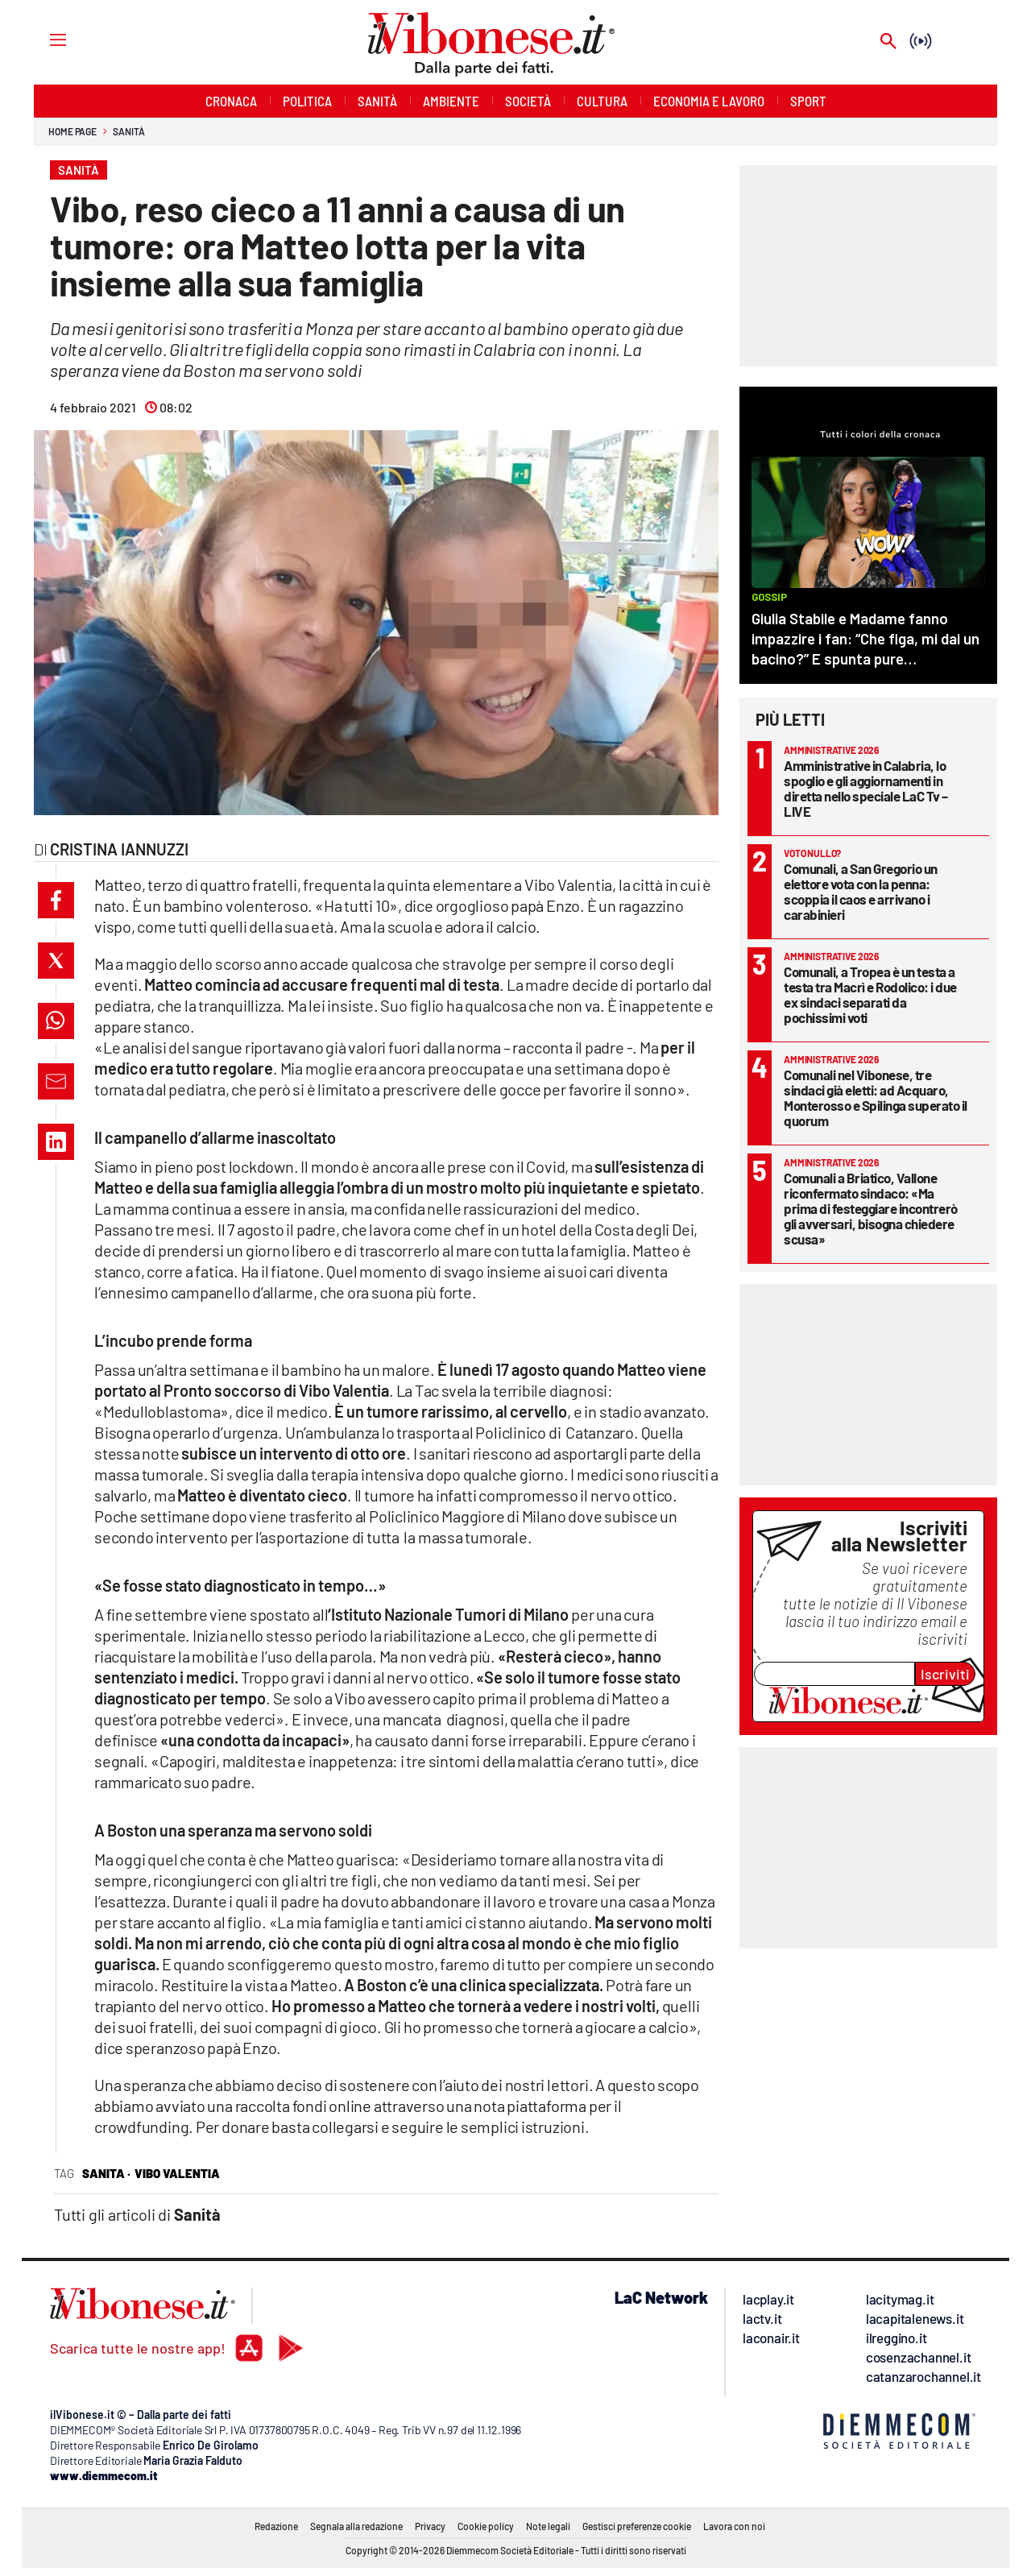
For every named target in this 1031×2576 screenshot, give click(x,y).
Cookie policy (486, 2526)
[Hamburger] (43, 39)
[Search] (888, 42)
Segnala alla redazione (356, 2526)
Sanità (128, 131)
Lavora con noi (734, 2526)
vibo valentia (177, 2173)
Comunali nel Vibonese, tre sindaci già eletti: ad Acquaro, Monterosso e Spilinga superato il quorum (875, 1097)
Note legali (548, 2526)
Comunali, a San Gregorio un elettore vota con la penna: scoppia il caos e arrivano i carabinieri (861, 891)
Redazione (276, 2526)
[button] (56, 900)
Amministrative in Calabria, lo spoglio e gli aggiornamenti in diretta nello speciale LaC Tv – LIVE (866, 788)
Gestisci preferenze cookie (636, 2526)
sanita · (106, 2173)
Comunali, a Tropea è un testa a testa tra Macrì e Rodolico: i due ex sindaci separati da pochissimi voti (870, 994)
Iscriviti (945, 1674)
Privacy (430, 2526)
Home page (72, 131)
